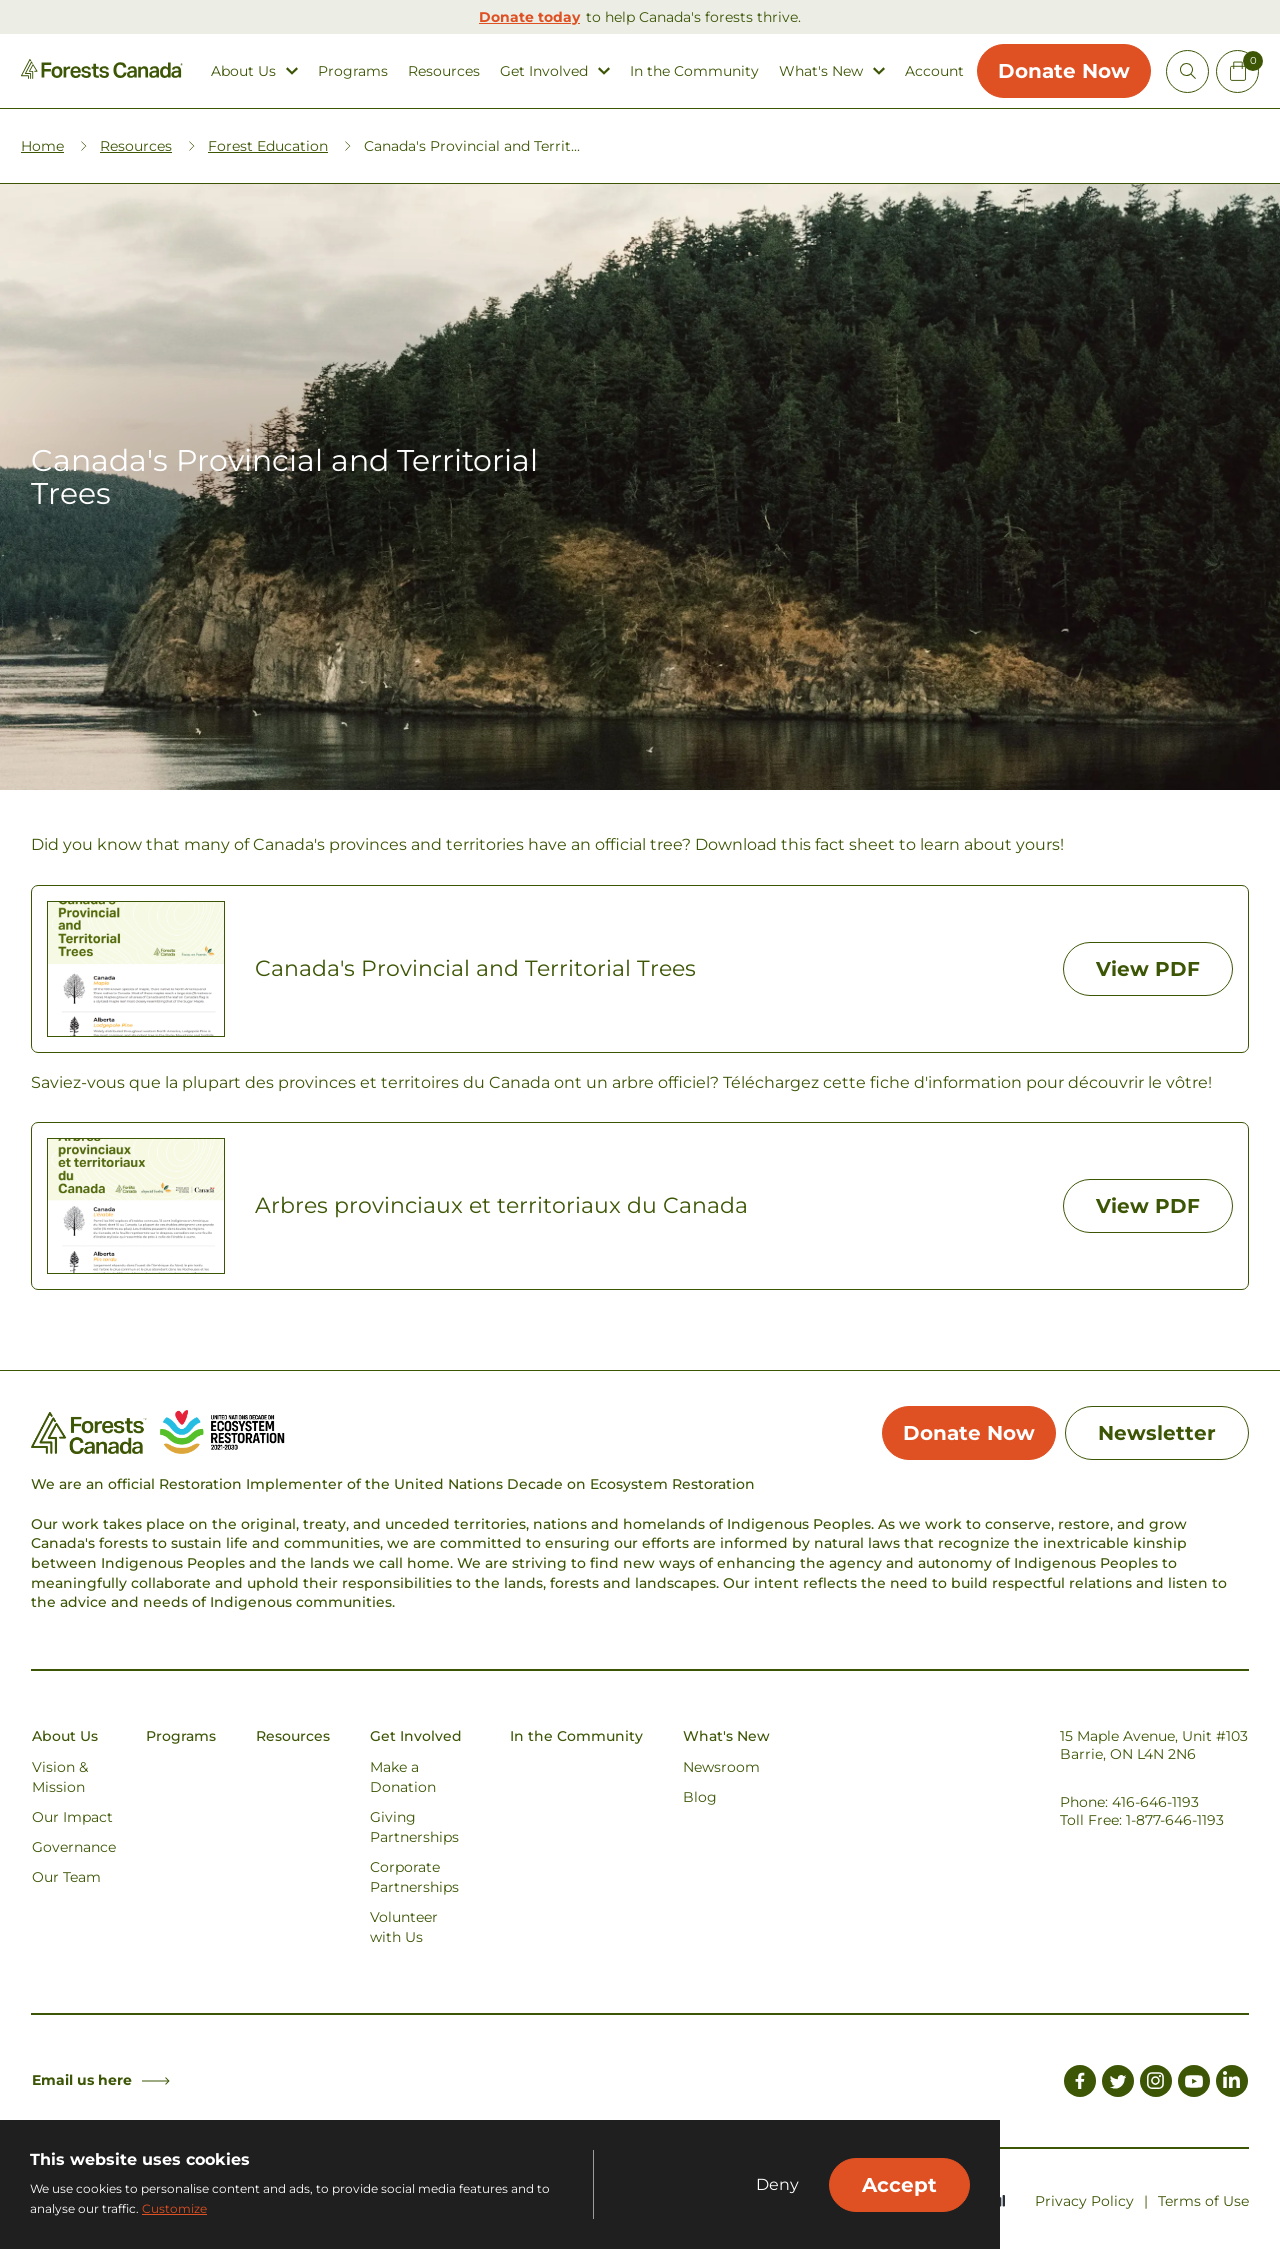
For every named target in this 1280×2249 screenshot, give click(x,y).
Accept (899, 2185)
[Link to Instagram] (1156, 2084)
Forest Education (268, 146)
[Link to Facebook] (1080, 2084)
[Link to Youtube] (1194, 2084)
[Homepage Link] (102, 73)
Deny (777, 2185)
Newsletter (1157, 1433)
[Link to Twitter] (1118, 2084)
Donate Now (1064, 71)
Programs (353, 71)
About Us (243, 71)
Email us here (101, 2080)
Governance (74, 1847)
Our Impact (72, 1817)
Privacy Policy (1084, 2201)
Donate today (529, 17)
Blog (700, 1797)
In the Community (694, 71)
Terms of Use (1203, 2201)
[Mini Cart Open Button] (1237, 71)
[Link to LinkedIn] (1232, 2084)
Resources (444, 71)
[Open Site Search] (1187, 71)
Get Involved (544, 71)
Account (934, 71)
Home (42, 146)
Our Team (66, 1877)
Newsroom (721, 1767)
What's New (821, 71)
